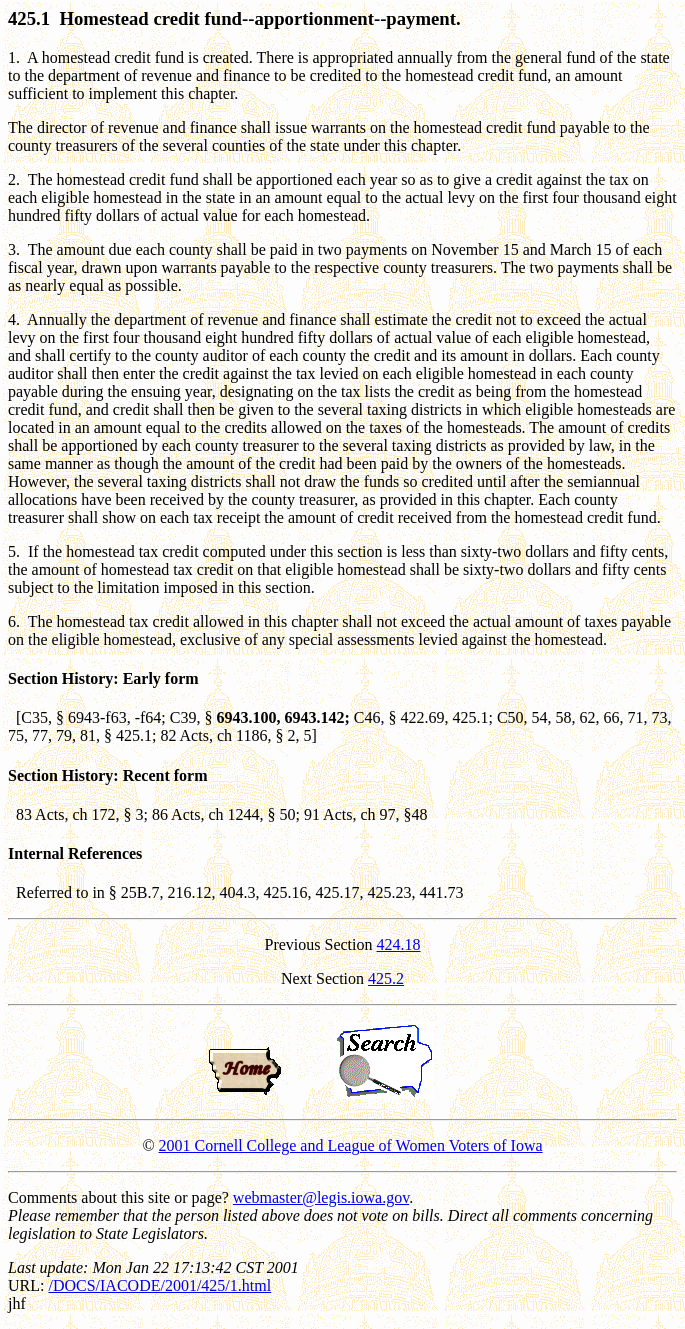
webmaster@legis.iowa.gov (321, 1197)
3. (14, 249)
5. (14, 551)
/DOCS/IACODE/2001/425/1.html (159, 1285)
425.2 (386, 978)
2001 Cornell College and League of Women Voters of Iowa (351, 1145)
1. (14, 57)
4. (14, 319)
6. (14, 621)
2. (14, 179)
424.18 (399, 944)
